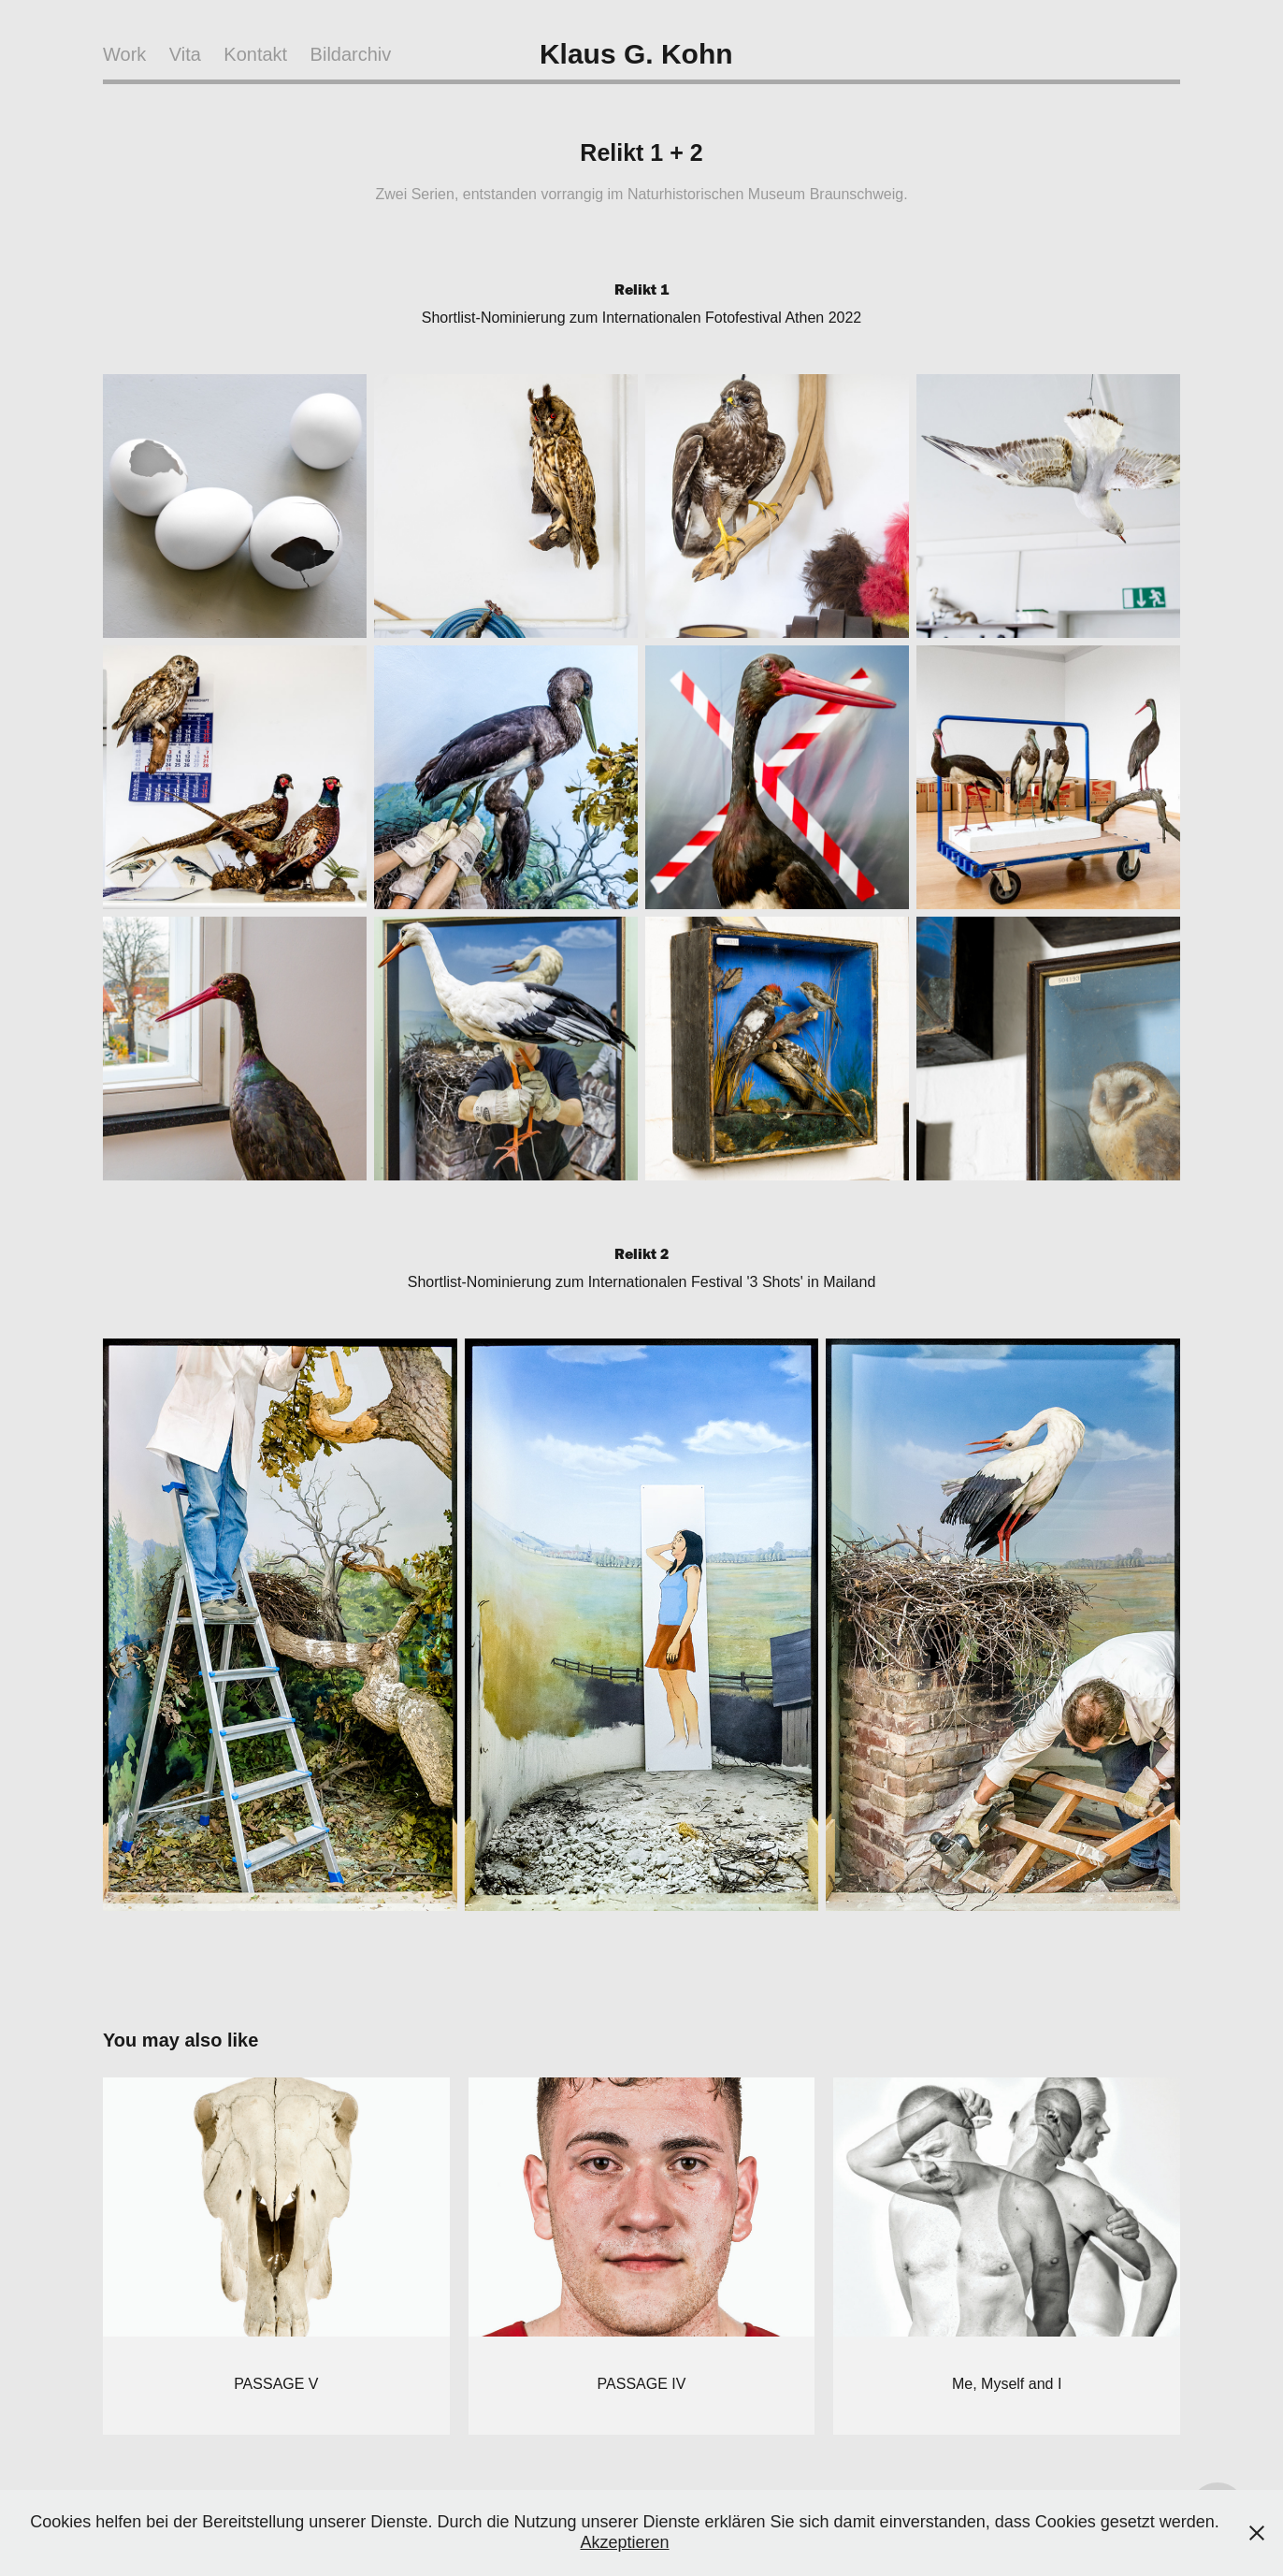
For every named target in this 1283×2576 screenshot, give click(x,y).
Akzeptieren (624, 2542)
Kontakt (255, 54)
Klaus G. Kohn (636, 53)
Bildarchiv (351, 54)
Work (124, 54)
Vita (185, 54)
